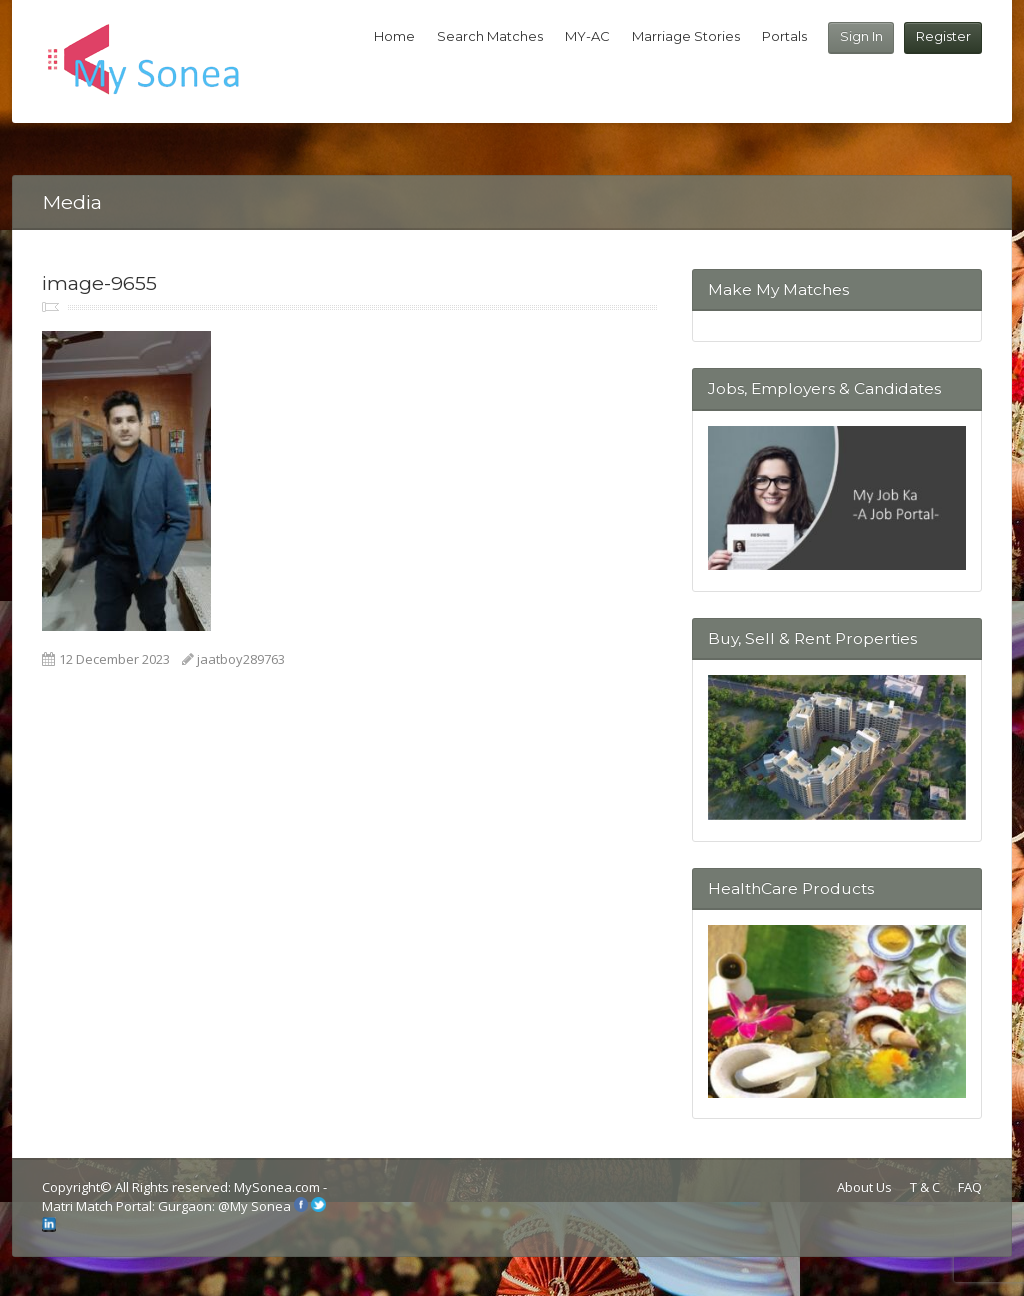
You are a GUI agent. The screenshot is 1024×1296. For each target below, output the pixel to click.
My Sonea (260, 1207)
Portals (784, 36)
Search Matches (490, 36)
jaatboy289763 (241, 659)
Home (394, 36)
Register (943, 36)
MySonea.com (278, 1187)
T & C (925, 1187)
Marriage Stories (686, 36)
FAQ (970, 1187)
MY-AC (587, 36)
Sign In (861, 36)
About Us (864, 1187)
